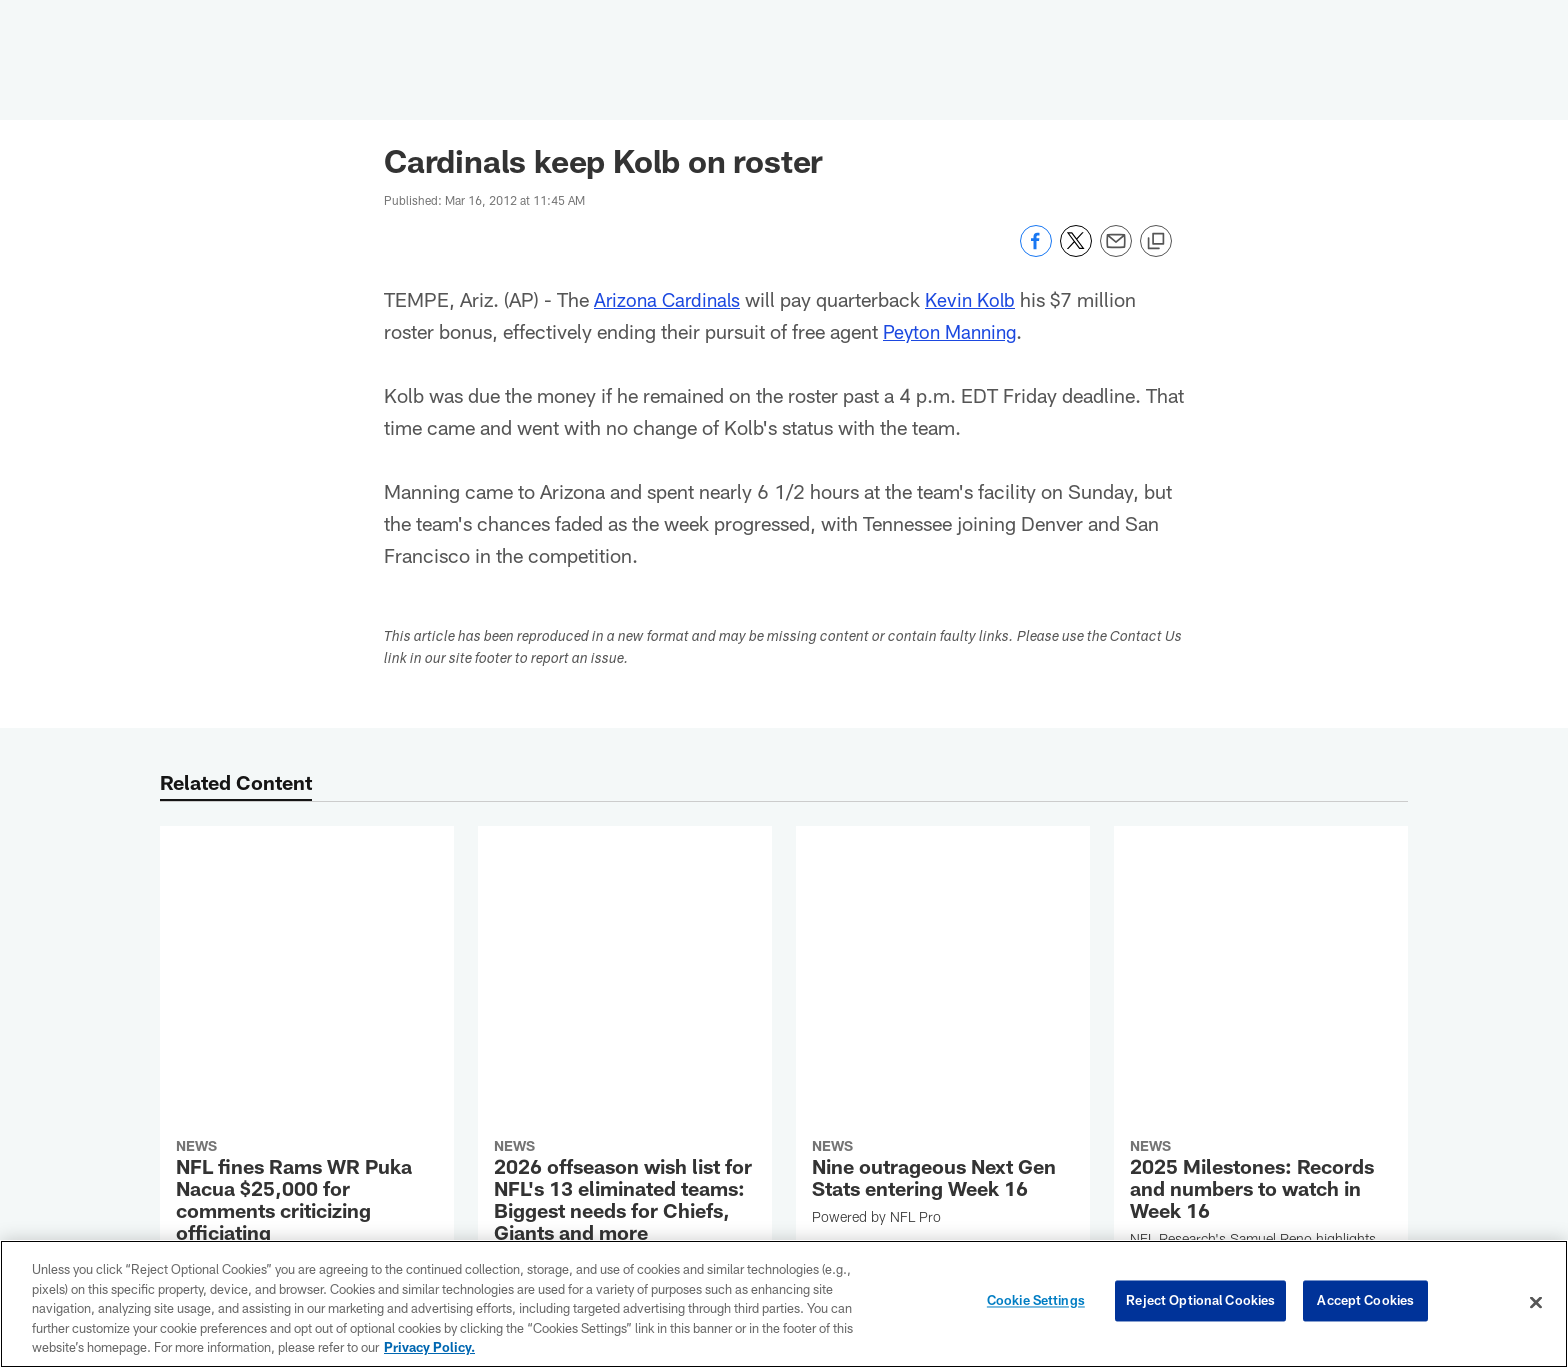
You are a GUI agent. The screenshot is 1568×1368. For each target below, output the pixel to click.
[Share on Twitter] (1076, 251)
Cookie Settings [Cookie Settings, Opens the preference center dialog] (1036, 1302)
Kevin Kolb (978, 299)
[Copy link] (1156, 242)
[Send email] (1116, 251)
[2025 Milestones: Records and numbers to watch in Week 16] (1261, 922)
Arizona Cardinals (670, 299)
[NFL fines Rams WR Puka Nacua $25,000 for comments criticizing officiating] (307, 953)
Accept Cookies (1365, 1302)
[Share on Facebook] (1036, 251)
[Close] (1536, 1303)
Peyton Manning (953, 331)
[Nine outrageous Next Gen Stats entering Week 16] (943, 892)
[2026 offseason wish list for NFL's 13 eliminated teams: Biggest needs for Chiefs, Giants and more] (625, 963)
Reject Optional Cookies (1200, 1302)
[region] (784, 1304)
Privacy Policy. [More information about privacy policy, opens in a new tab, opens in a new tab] (429, 1347)
